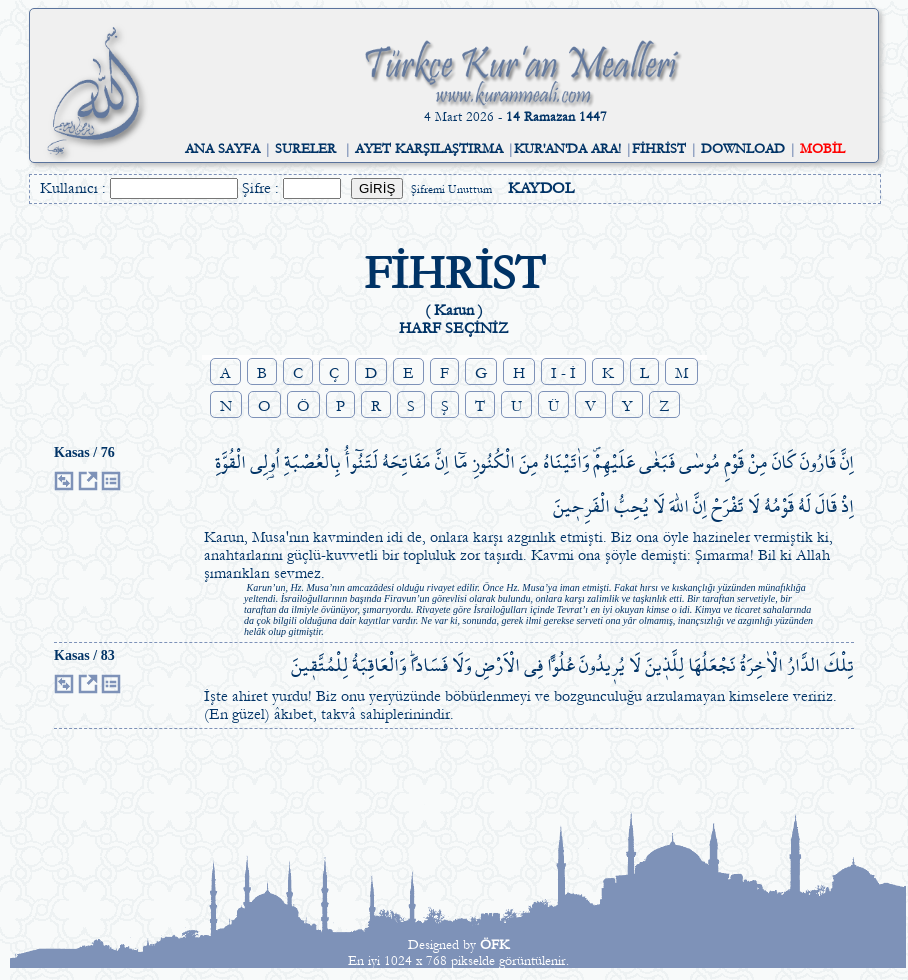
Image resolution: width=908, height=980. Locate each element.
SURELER (305, 149)
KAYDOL (541, 188)
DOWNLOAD (743, 149)
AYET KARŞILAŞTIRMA (429, 149)
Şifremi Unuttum (451, 189)
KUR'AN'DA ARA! (567, 149)
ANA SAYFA (222, 149)
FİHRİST (659, 149)
